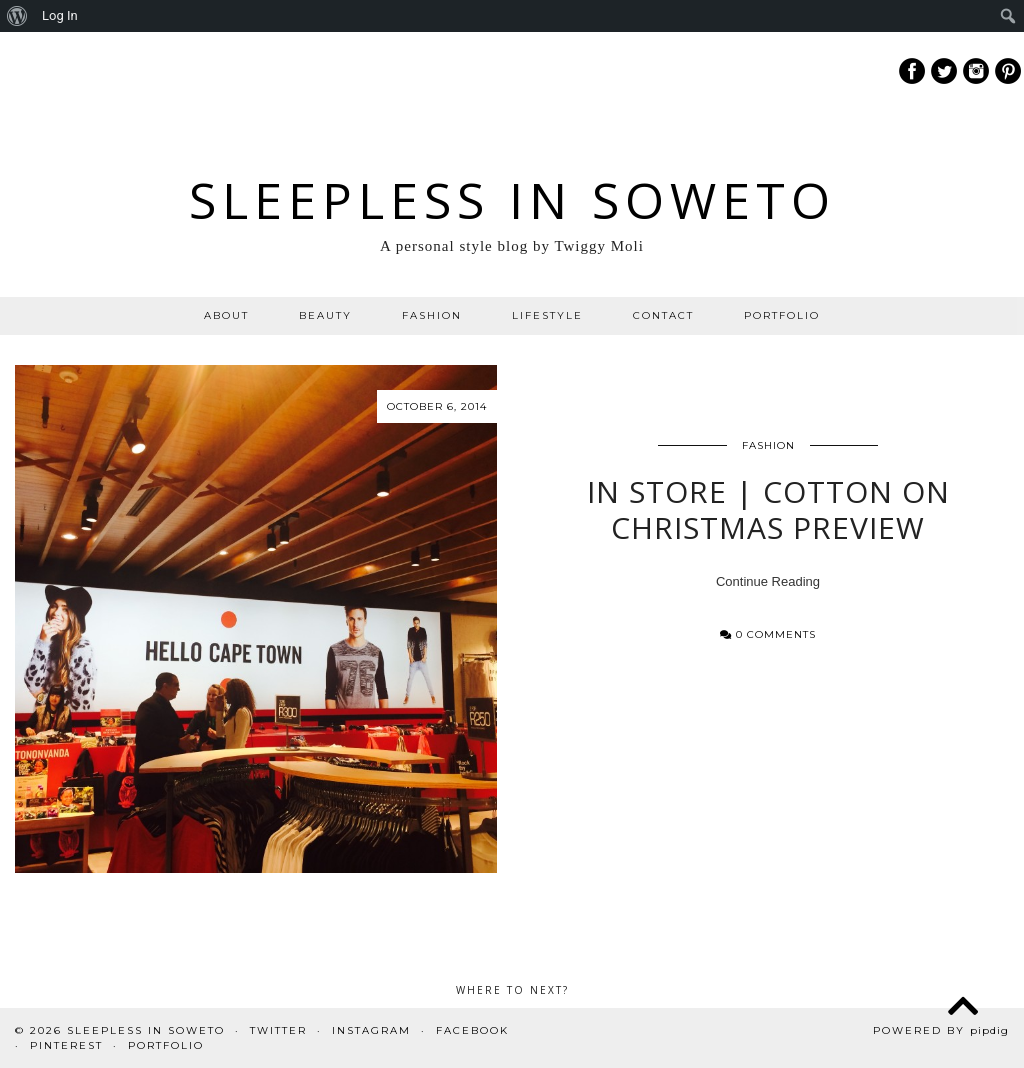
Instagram (371, 1030)
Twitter (278, 1030)
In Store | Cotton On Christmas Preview (768, 509)
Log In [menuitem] (60, 15)
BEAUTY (325, 315)
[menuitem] (17, 16)
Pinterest (66, 1045)
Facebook (472, 1030)
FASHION (432, 315)
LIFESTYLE (547, 315)
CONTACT (663, 315)
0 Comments (768, 634)
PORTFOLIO (782, 315)
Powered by (941, 1030)
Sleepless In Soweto (512, 200)
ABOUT (226, 315)
